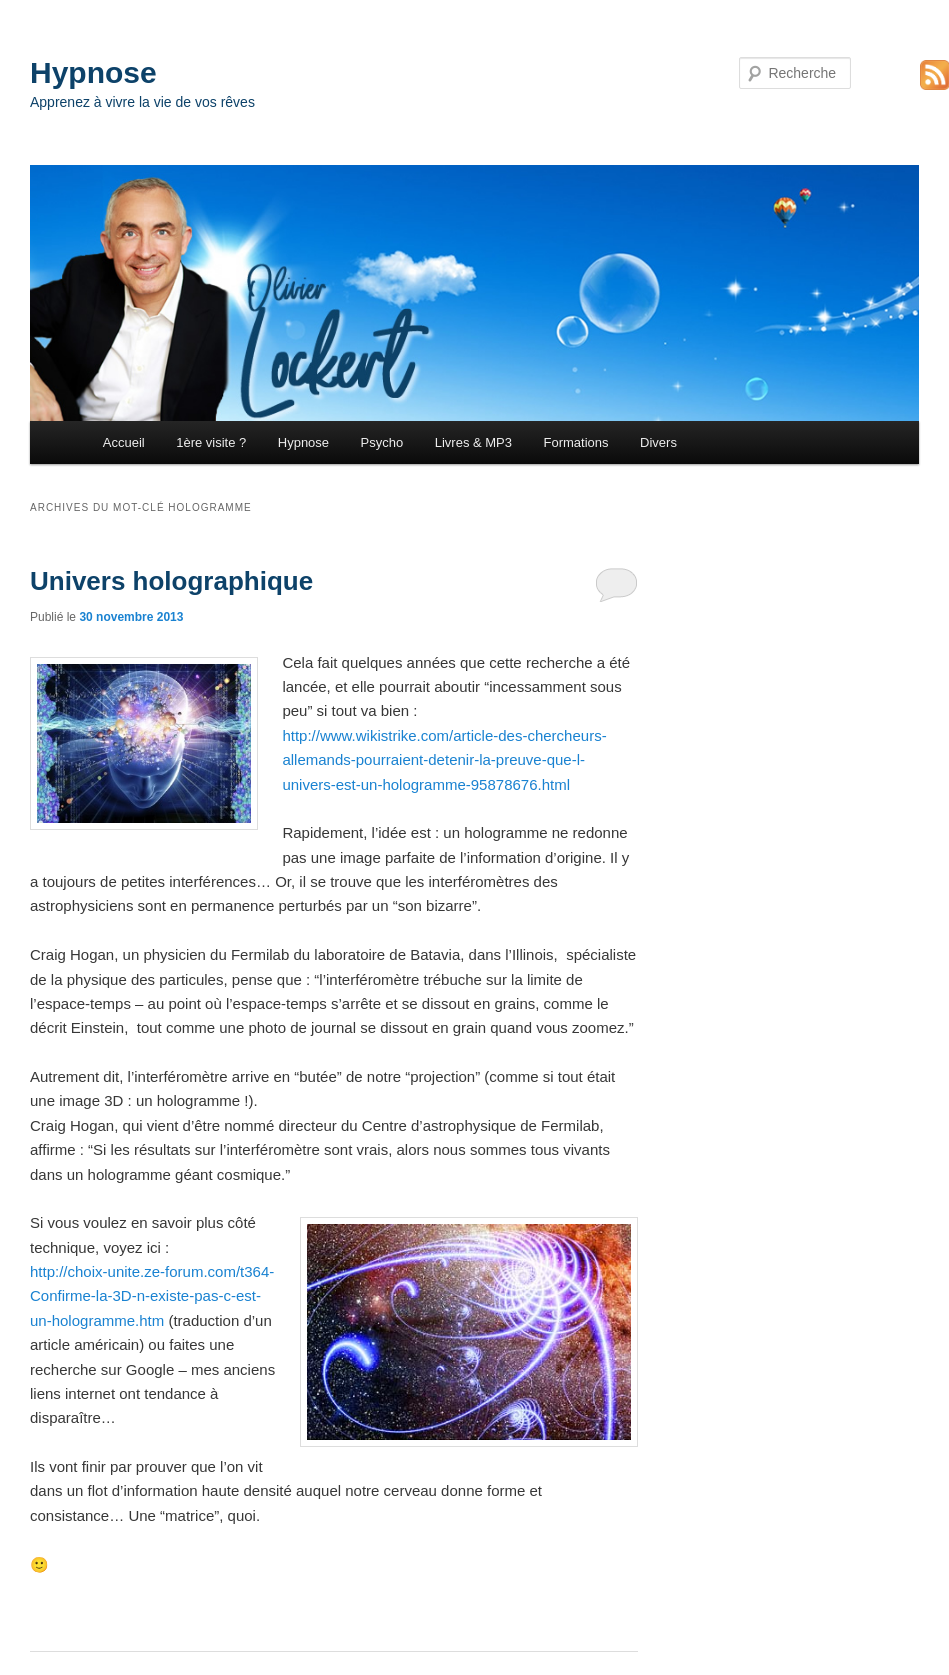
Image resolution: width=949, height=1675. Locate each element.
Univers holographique (171, 581)
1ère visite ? (211, 442)
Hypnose (93, 72)
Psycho (382, 442)
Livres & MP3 (473, 442)
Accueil (124, 442)
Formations (576, 442)
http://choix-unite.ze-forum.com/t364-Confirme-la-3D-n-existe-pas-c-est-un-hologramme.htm (152, 1296)
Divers (658, 442)
